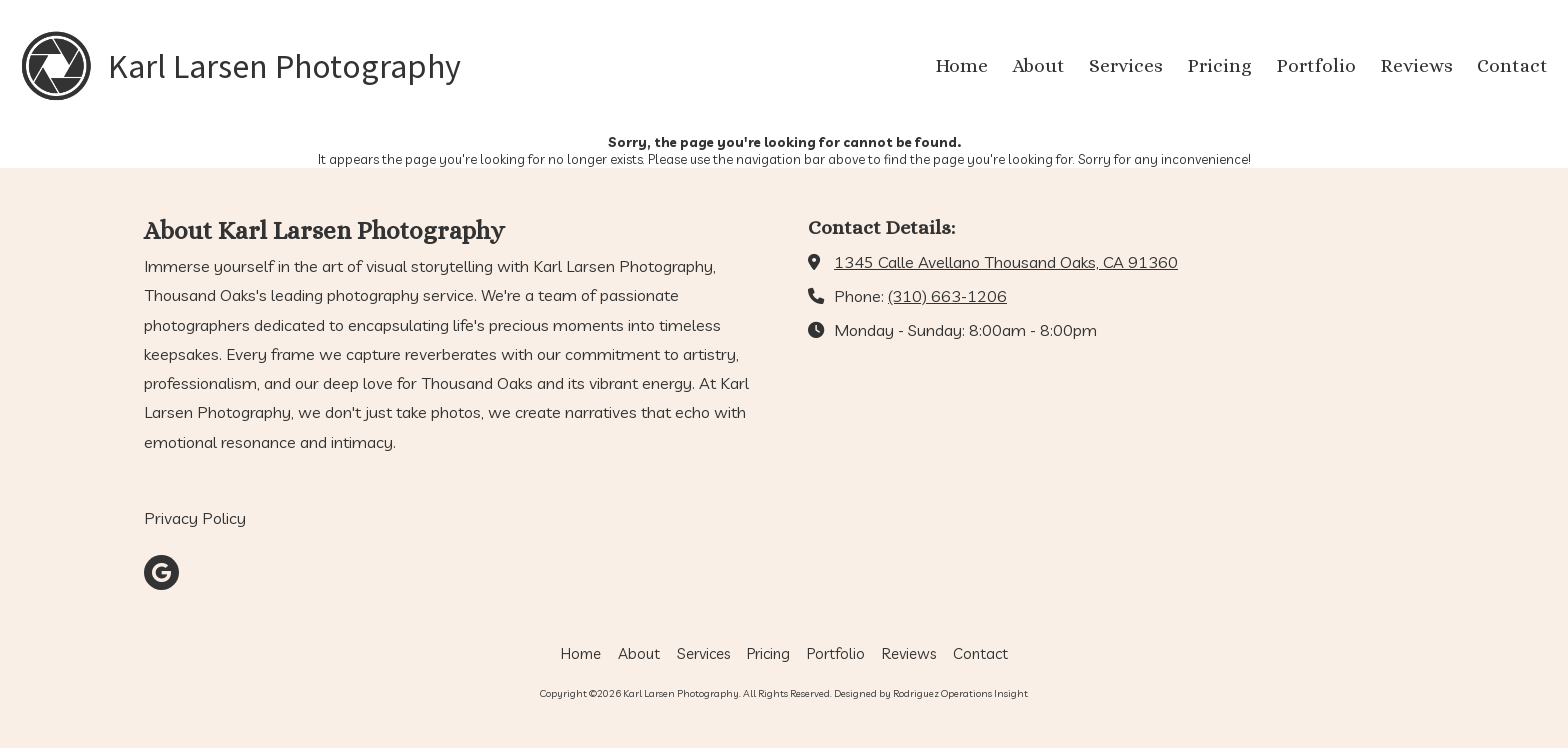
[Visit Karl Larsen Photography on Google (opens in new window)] (161, 572)
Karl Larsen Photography (284, 66)
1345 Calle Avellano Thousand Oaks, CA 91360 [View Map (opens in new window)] (1006, 262)
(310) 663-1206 (947, 296)
